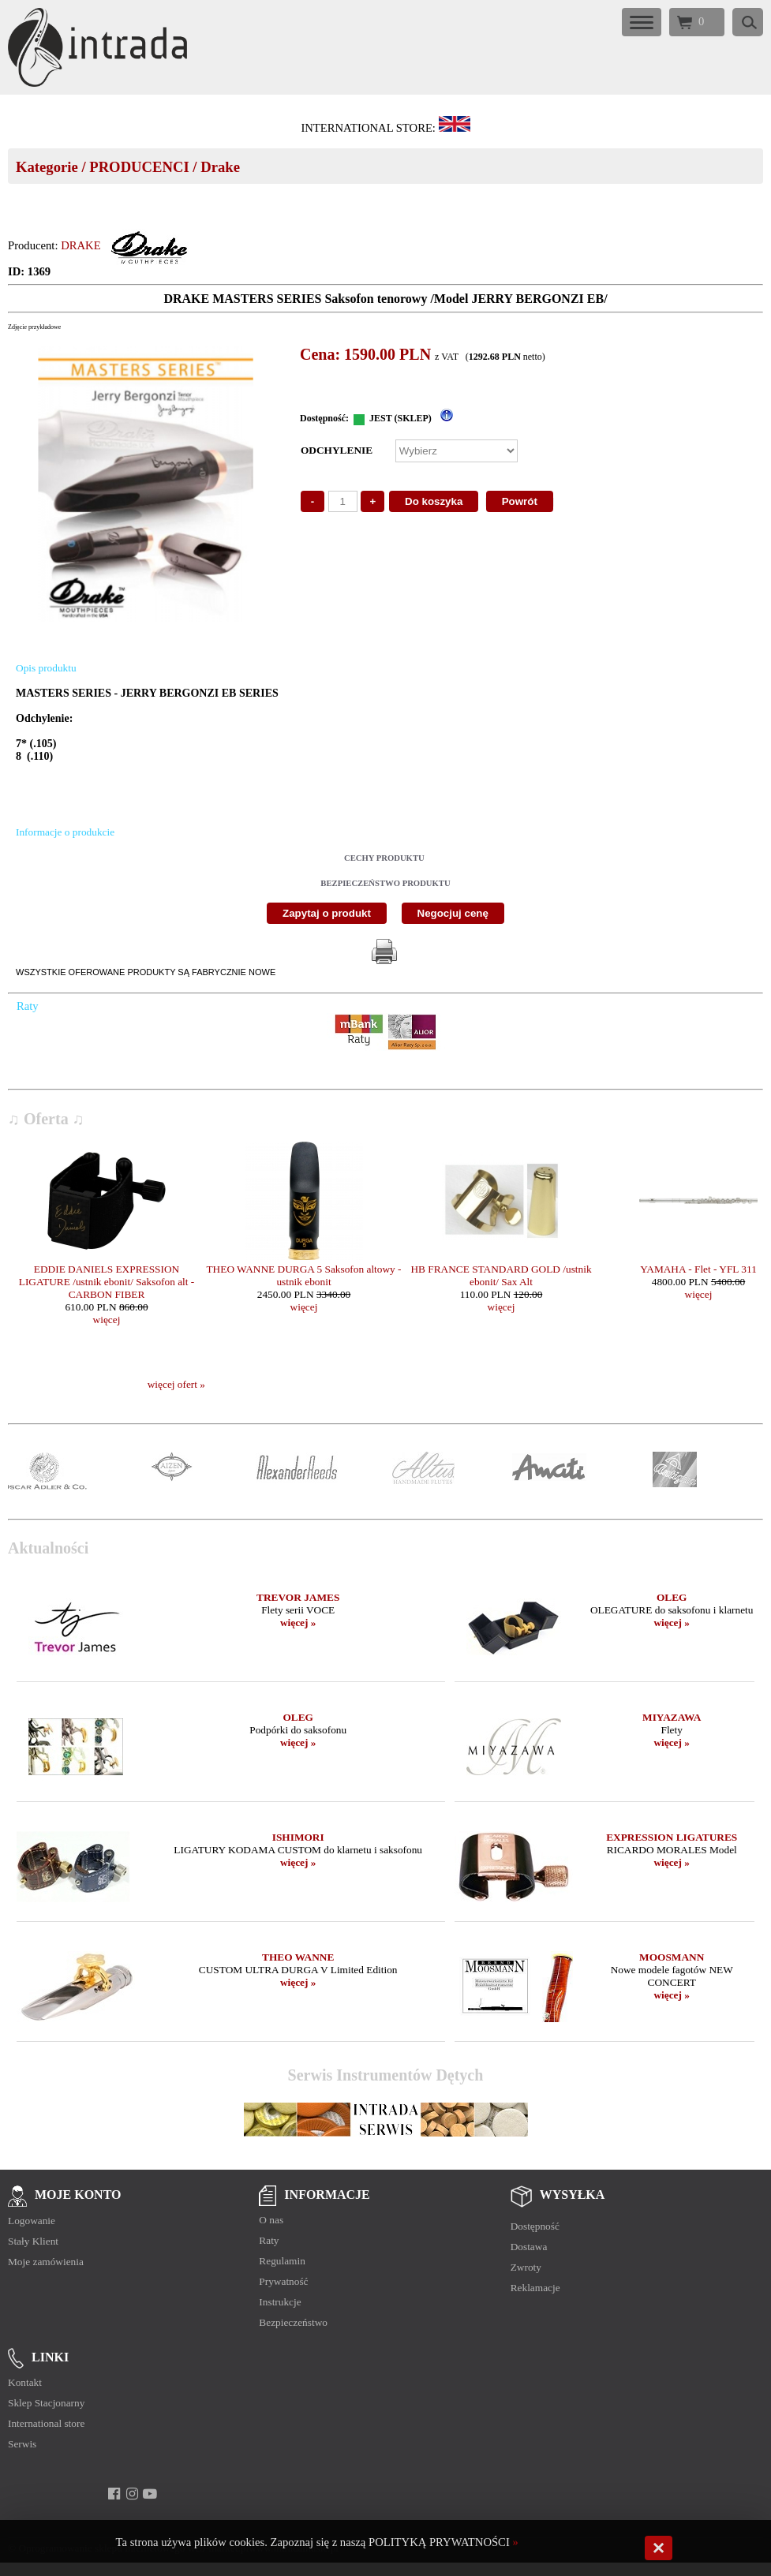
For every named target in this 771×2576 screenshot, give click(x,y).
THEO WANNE (298, 1957)
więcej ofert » (176, 1384)
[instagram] (132, 2494)
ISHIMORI (298, 1837)
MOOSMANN (671, 1957)
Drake (220, 167)
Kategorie (47, 167)
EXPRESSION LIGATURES (671, 1837)
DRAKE (80, 245)
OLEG (672, 1597)
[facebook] (114, 2494)
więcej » (298, 1622)
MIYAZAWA (671, 1717)
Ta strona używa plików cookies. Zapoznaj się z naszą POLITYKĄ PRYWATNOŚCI (313, 2542)
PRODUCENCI (139, 167)
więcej (107, 1319)
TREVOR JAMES (297, 1597)
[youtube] (150, 2494)
